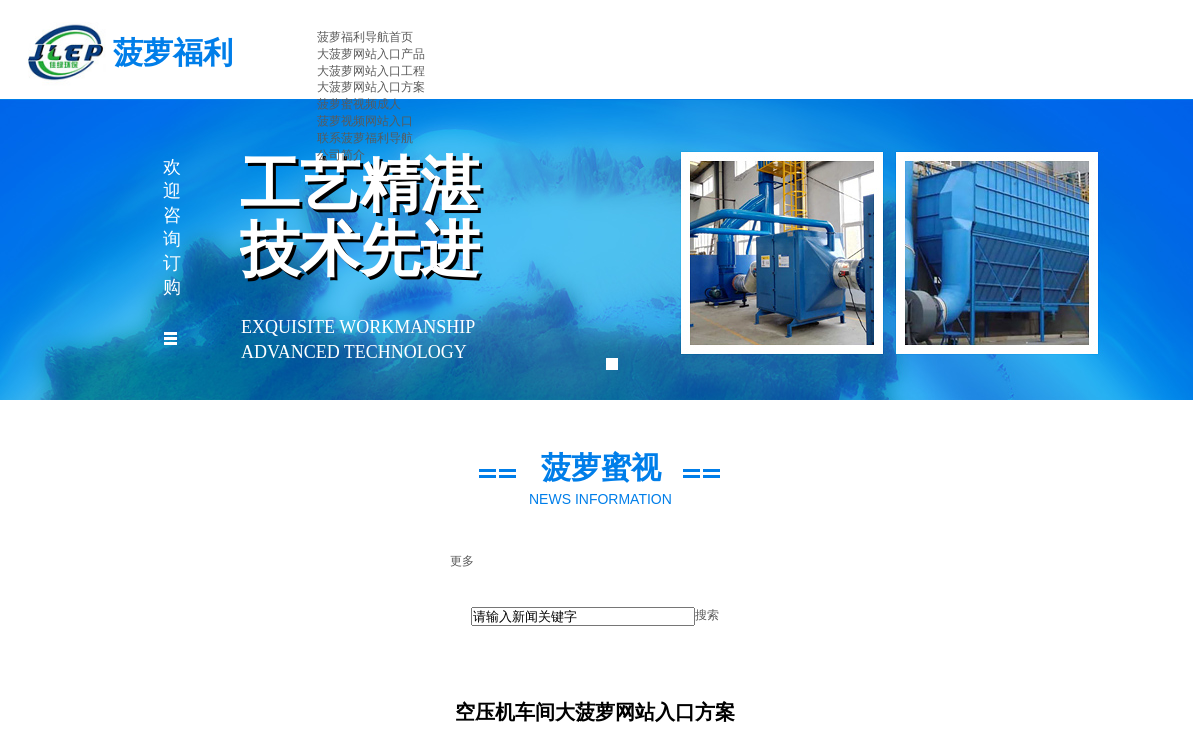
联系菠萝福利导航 (365, 138)
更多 (462, 561)
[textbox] (583, 616)
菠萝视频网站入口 (365, 121)
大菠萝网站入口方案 (371, 87)
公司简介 (341, 155)
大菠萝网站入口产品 (371, 54)
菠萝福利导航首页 (365, 37)
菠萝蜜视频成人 (359, 104)
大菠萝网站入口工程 (371, 71)
